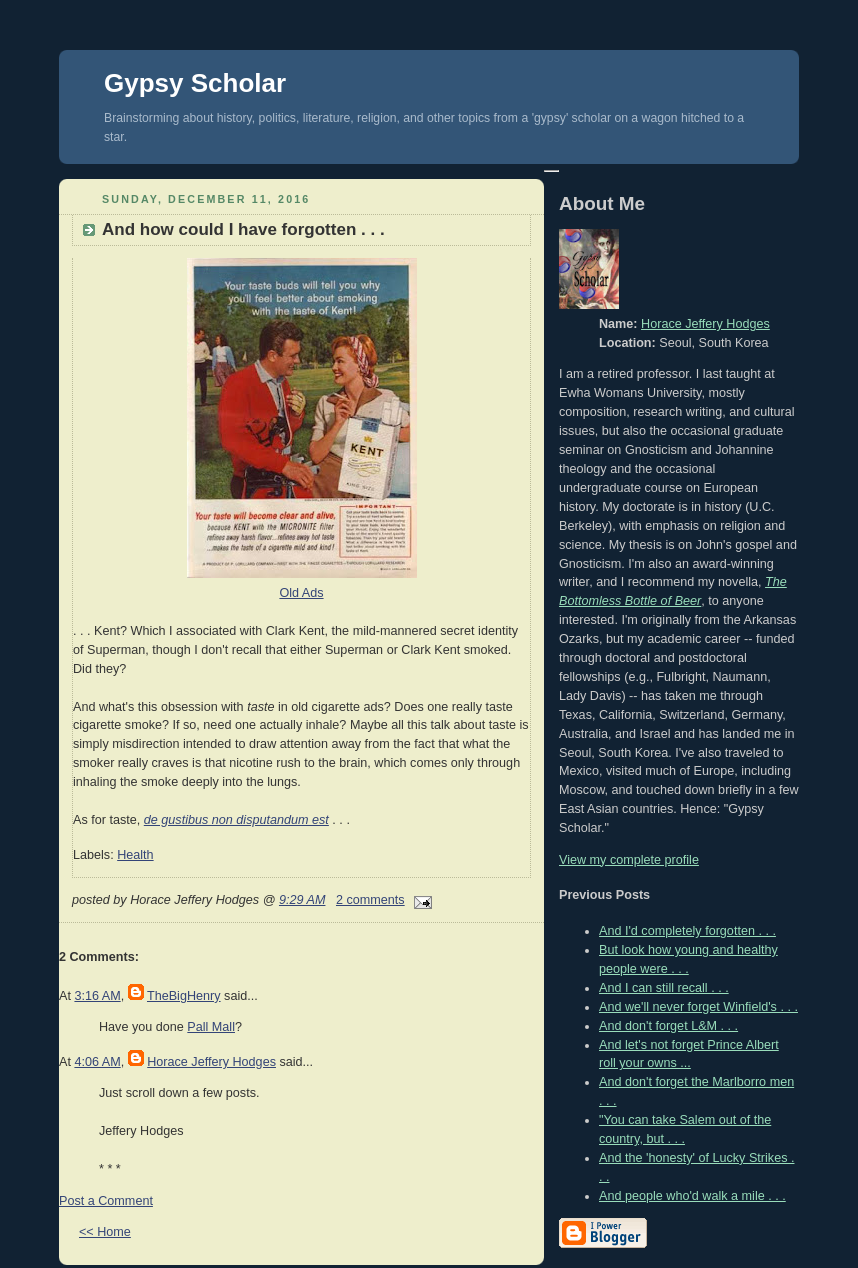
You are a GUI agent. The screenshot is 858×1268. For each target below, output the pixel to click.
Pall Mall (211, 1027)
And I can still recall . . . (664, 988)
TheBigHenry (184, 996)
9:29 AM (302, 900)
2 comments (370, 900)
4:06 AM (97, 1062)
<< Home (105, 1232)
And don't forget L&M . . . (668, 1026)
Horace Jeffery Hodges (211, 1062)
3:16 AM (97, 996)
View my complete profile (629, 860)
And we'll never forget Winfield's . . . (698, 1007)
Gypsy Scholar (195, 83)
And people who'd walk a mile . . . (692, 1196)
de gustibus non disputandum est (236, 820)
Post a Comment (106, 1201)
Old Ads (301, 593)
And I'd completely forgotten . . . (687, 931)
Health (135, 855)
